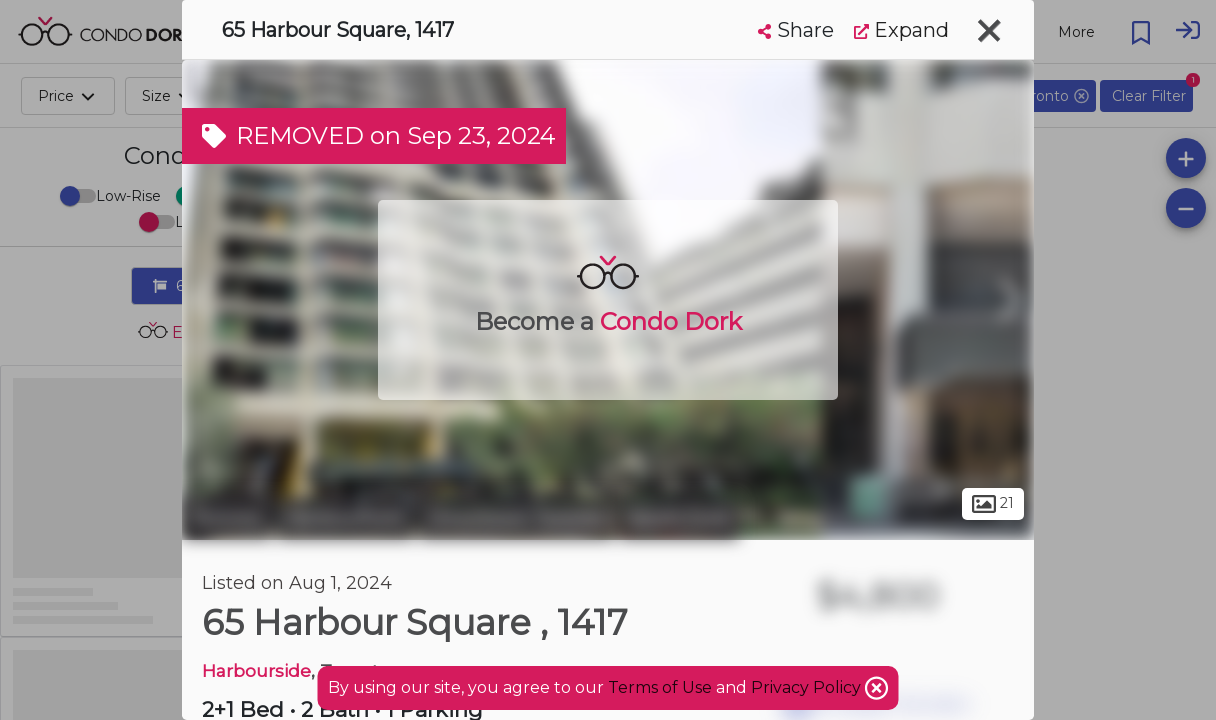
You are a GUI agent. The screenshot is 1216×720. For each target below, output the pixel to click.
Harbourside (256, 670)
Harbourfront (345, 518)
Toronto (227, 518)
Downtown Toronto (516, 518)
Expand (901, 30)
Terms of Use (660, 687)
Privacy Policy (808, 687)
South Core (679, 518)
